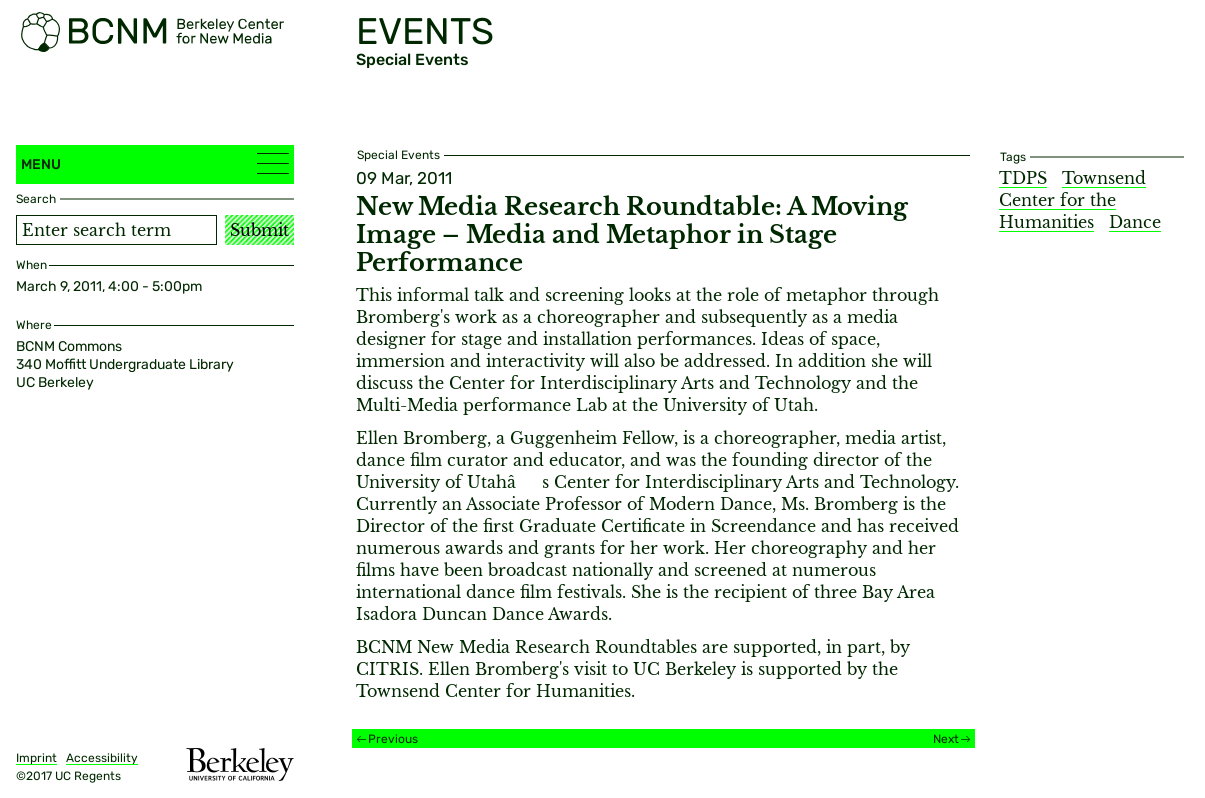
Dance (1135, 222)
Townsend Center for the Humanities (1072, 200)
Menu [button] (155, 163)
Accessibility (102, 758)
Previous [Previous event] (393, 739)
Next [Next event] (946, 739)
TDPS (1023, 178)
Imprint (36, 758)
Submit (259, 230)
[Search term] (116, 230)
